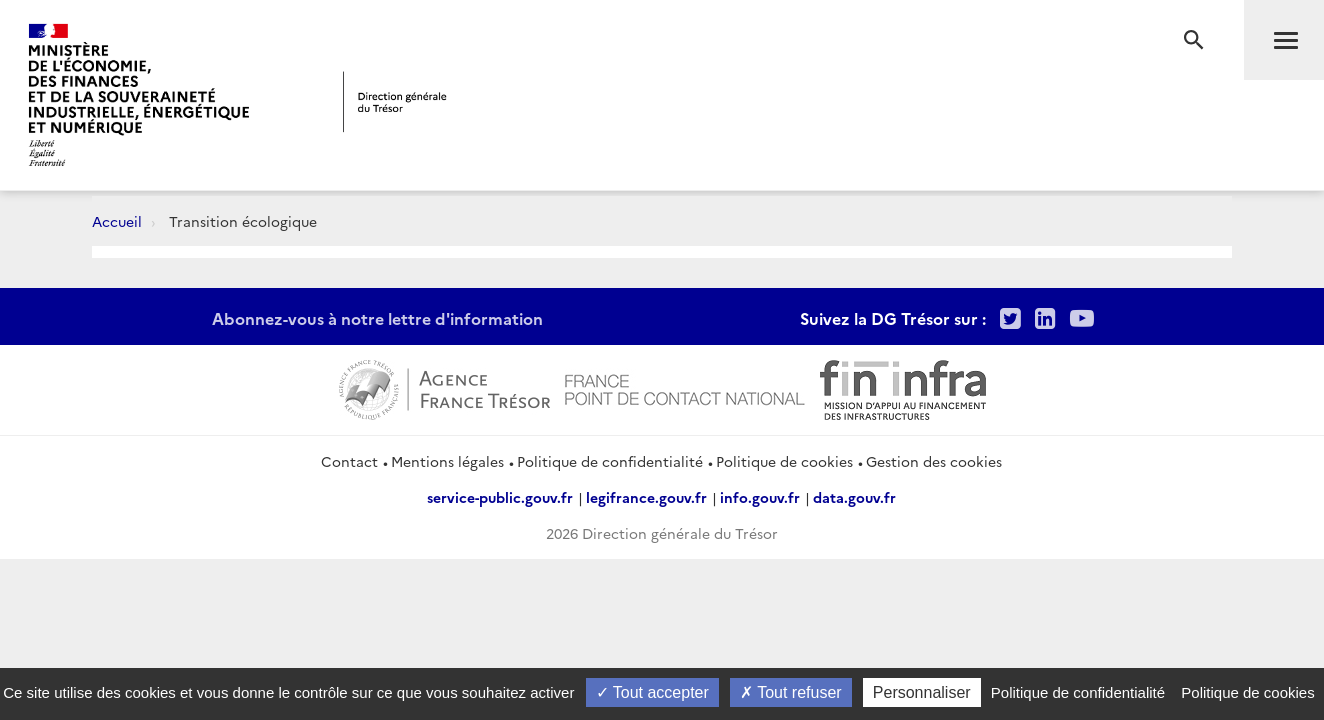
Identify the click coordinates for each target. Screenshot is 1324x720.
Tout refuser (791, 692)
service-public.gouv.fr (500, 497)
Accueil (117, 221)
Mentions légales (447, 461)
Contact (349, 461)
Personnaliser (922, 692)
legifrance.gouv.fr (646, 497)
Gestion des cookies (934, 461)
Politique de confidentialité (610, 461)
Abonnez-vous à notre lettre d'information (377, 318)
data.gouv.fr (854, 497)
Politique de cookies (784, 461)
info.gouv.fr (760, 497)
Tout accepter (652, 692)
